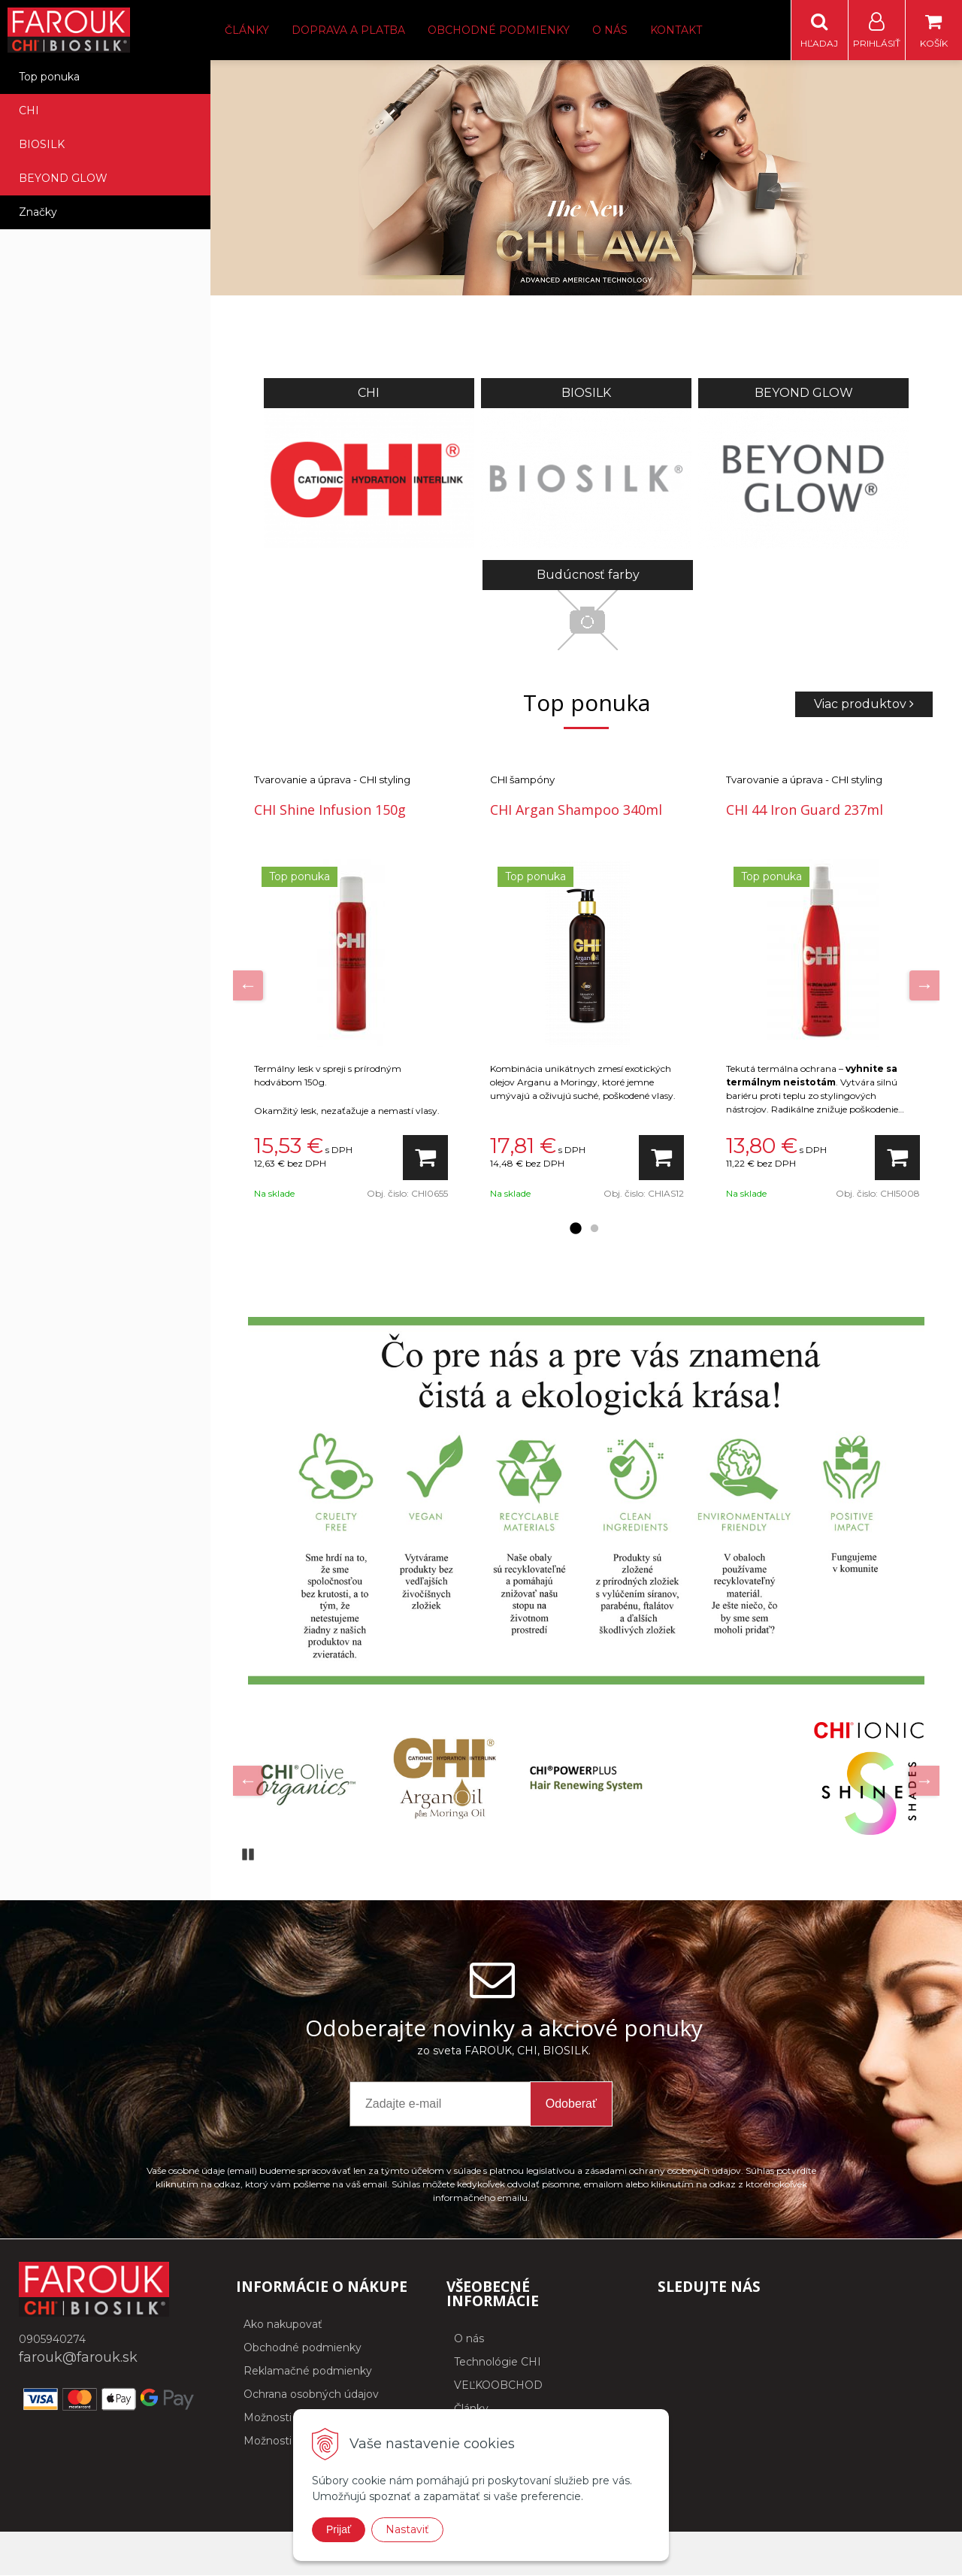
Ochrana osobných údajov (311, 2395)
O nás (610, 30)
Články (247, 30)
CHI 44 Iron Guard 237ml (804, 810)
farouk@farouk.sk (78, 2358)
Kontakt (676, 30)
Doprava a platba (348, 30)
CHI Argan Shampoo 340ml (576, 810)
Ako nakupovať (283, 2325)
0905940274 (52, 2340)
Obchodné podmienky (499, 30)
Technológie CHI (497, 2362)
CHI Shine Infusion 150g (330, 810)
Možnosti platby (285, 2441)
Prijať (338, 2529)
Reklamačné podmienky (308, 2371)
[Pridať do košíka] (425, 1158)
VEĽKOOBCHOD (498, 2386)
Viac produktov (864, 705)
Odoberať (571, 2104)
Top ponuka (49, 77)
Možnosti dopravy (290, 2418)
